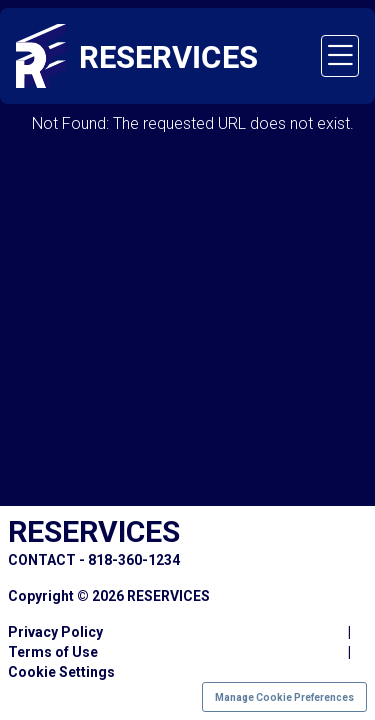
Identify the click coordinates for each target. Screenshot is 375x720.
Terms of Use (53, 652)
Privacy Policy (55, 632)
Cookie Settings (61, 672)
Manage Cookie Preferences (284, 697)
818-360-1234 (134, 560)
